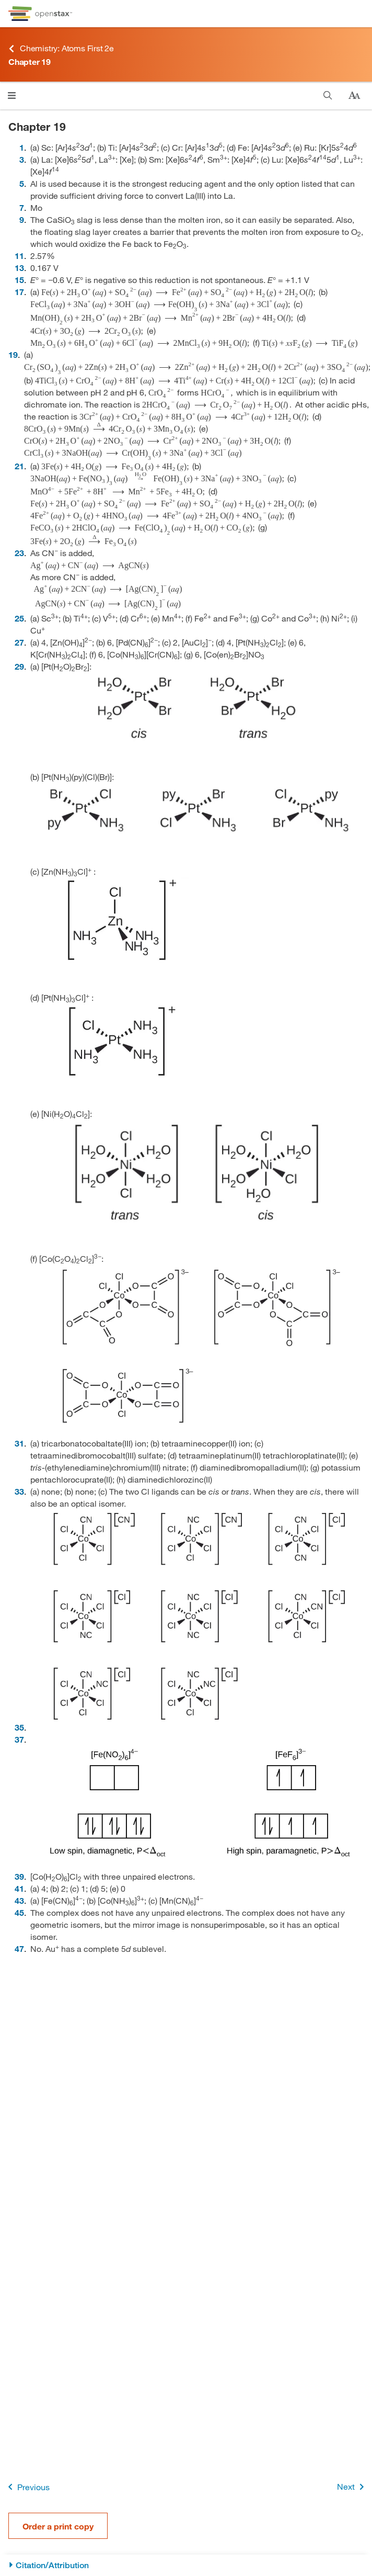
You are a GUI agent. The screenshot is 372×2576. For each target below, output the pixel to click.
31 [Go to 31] (19, 1443)
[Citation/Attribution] (186, 2565)
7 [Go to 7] (21, 207)
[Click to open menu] (12, 95)
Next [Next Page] (352, 2486)
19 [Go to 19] (13, 354)
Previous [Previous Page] (27, 2486)
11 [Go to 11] (19, 256)
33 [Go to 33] (19, 1491)
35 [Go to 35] (19, 1727)
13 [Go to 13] (19, 268)
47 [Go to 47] (19, 1948)
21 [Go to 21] (19, 466)
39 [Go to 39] (19, 1876)
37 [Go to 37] (19, 1739)
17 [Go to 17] (19, 292)
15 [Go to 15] (19, 280)
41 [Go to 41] (19, 1888)
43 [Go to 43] (19, 1900)
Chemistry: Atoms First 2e (61, 48)
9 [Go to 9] (21, 219)
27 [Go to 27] (19, 642)
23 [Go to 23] (19, 553)
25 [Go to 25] (19, 618)
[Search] (328, 95)
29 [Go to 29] (19, 666)
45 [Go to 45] (19, 1912)
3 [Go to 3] (21, 159)
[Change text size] (354, 95)
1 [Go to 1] (21, 147)
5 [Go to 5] (21, 183)
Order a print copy (58, 2526)
